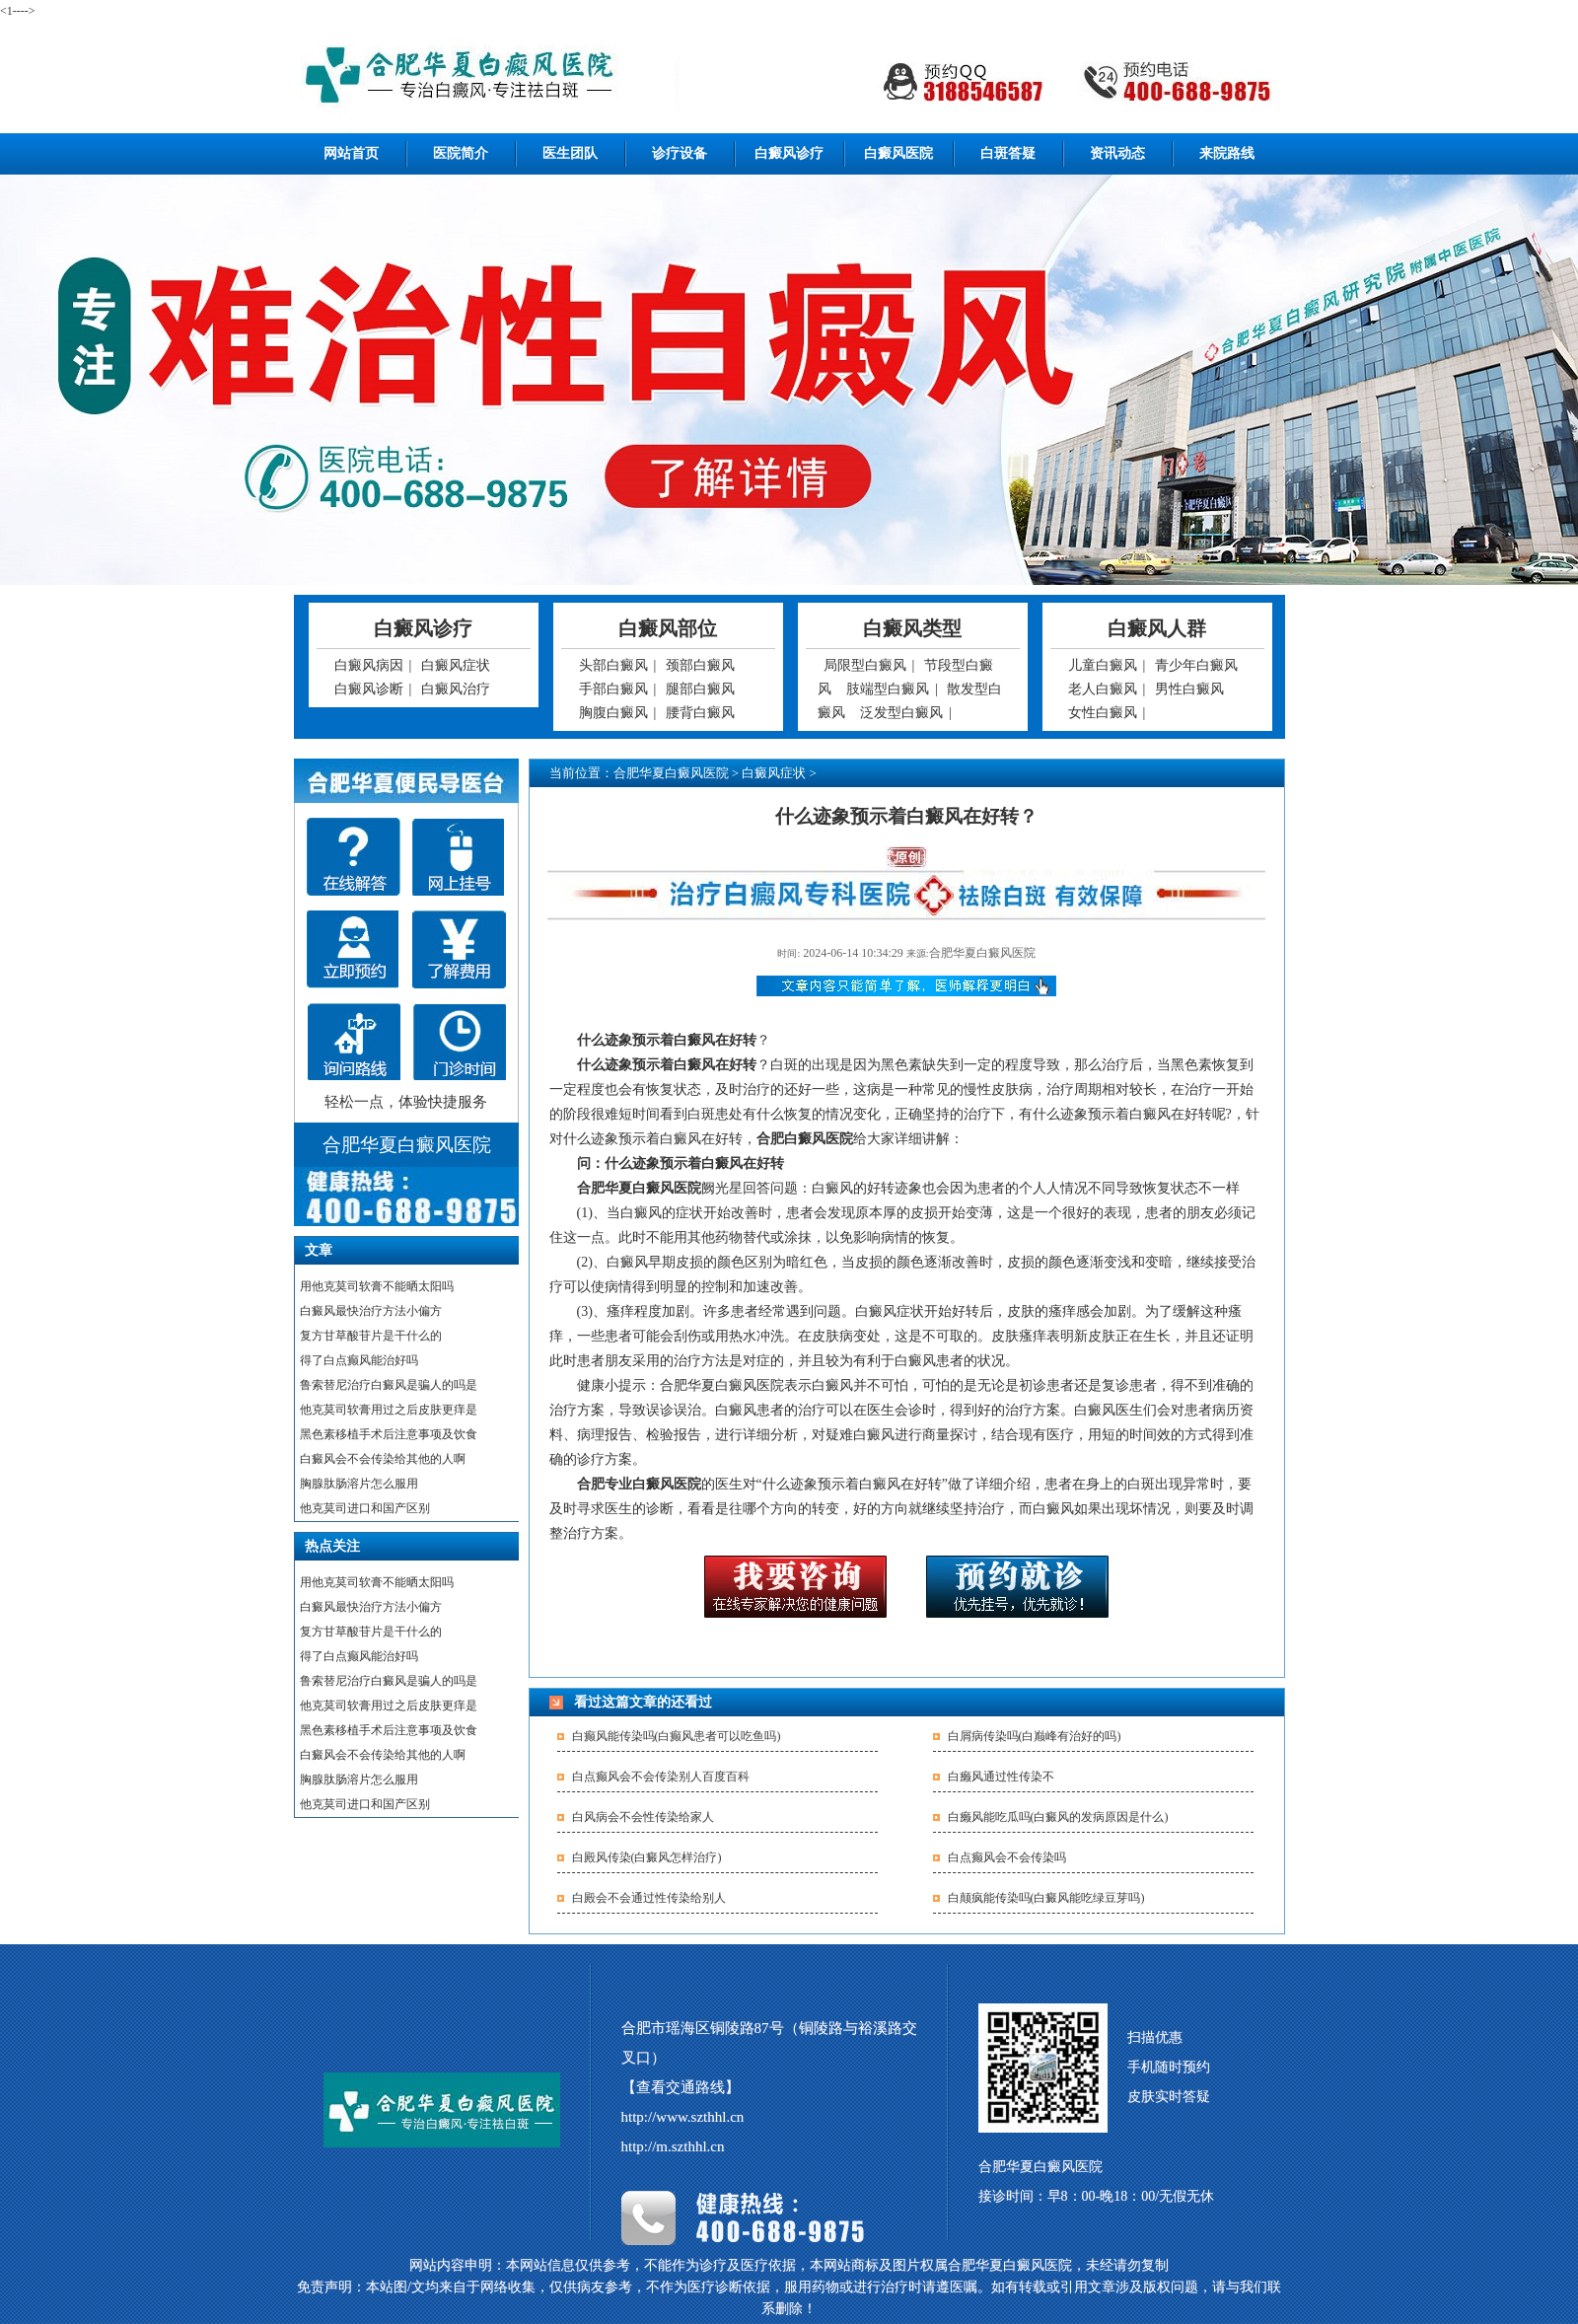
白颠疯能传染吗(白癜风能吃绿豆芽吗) (1046, 1898)
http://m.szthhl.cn (673, 2146)
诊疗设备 (679, 153)
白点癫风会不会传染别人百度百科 (661, 1776)
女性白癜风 (1102, 712)
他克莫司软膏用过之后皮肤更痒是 (388, 1409)
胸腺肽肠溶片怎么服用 (359, 1483)
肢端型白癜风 (887, 689)
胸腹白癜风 (613, 712)
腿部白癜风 (700, 689)
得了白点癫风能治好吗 (359, 1360)
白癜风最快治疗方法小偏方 (371, 1311)
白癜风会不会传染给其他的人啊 (383, 1459)
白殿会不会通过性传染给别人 (649, 1898)
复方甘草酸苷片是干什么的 (371, 1336)
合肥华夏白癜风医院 (671, 772)
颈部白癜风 (700, 665)
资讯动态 (1117, 153)
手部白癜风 (613, 689)
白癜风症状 (455, 665)
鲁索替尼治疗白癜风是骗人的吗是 (388, 1385)
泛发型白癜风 (901, 712)
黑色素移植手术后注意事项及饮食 (388, 1434)
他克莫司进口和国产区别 (365, 1508)
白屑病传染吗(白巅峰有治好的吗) (1034, 1736)
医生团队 (570, 153)
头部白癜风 (613, 665)
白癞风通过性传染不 (1001, 1776)
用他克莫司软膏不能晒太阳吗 (377, 1286)
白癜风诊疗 (789, 153)
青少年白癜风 (1196, 665)
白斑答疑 (1008, 153)
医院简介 (460, 153)
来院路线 (1227, 153)
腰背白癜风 (700, 712)
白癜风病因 (368, 665)
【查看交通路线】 (680, 2087)
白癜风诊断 (368, 689)
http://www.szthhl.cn (683, 2117)
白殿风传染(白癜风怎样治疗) (647, 1857)
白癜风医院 (898, 153)
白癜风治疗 (455, 689)
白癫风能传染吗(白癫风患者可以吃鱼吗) (676, 1736)
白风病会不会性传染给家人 (643, 1817)
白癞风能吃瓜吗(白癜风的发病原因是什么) (1058, 1817)
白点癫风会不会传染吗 (1007, 1857)
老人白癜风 (1102, 689)
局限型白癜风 (865, 665)
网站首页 (351, 153)
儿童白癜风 (1102, 665)
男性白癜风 (1189, 689)
